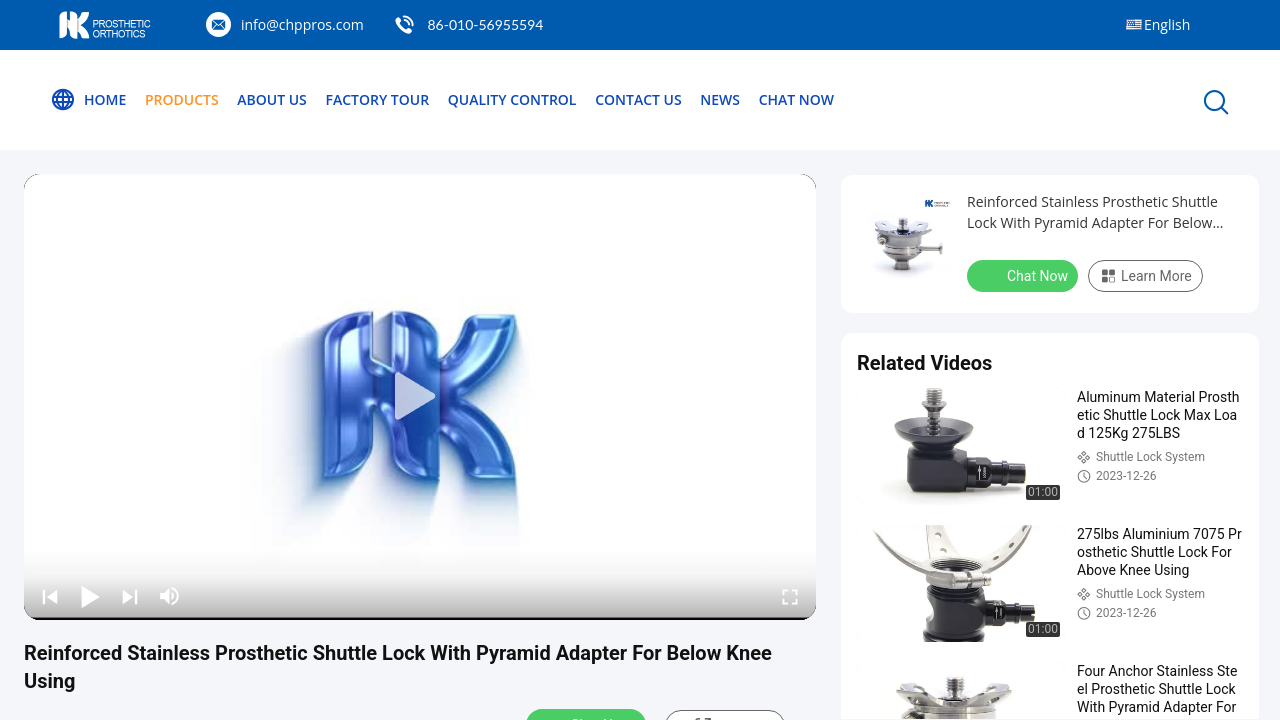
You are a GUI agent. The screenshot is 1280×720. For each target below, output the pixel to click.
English (1167, 24)
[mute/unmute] (170, 596)
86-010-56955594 (485, 24)
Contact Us (638, 99)
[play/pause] (90, 596)
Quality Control (512, 99)
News (720, 99)
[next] (130, 596)
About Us (272, 99)
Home (88, 100)
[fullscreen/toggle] (790, 596)
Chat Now (796, 99)
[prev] (50, 596)
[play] (420, 397)
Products (182, 99)
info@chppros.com (302, 24)
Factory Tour (377, 99)
